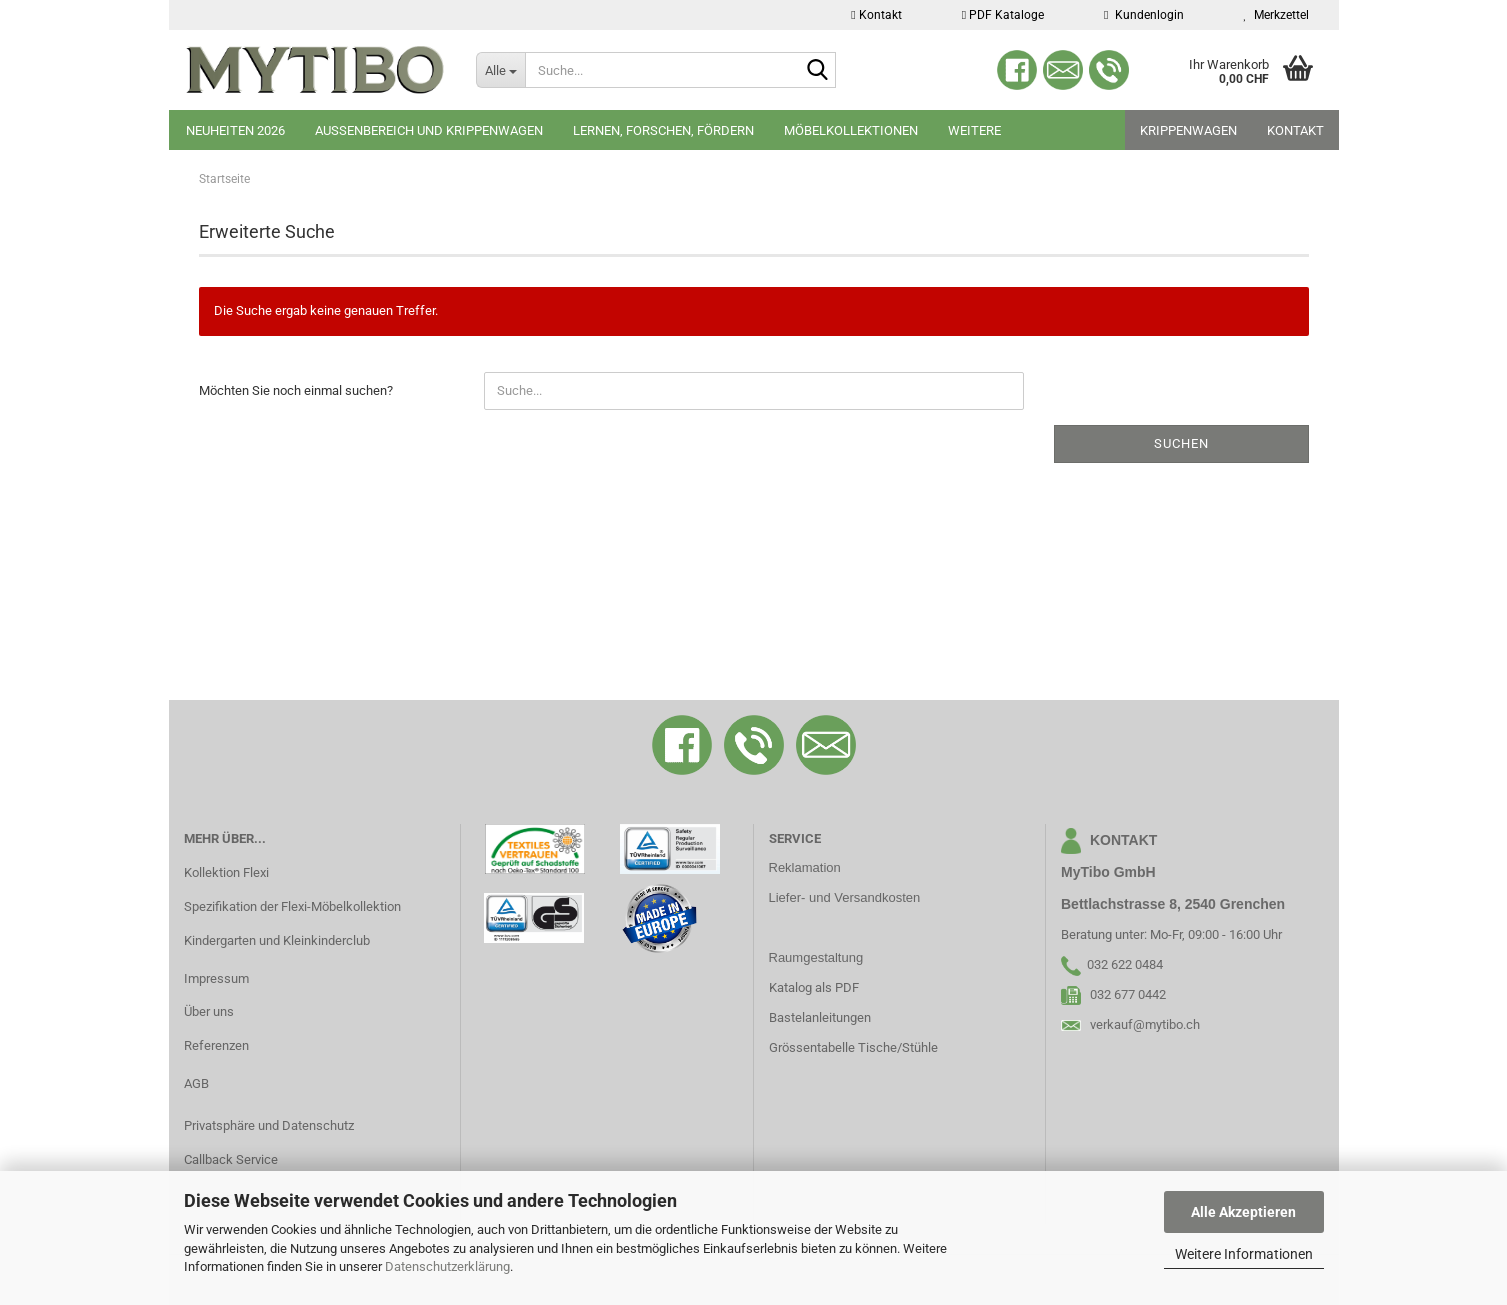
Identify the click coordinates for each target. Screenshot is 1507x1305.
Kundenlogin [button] (1143, 15)
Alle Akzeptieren (1243, 1212)
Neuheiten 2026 (235, 130)
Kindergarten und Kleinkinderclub (277, 940)
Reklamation (805, 867)
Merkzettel (1276, 15)
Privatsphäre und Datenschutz (269, 1125)
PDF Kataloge (1003, 15)
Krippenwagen (1188, 130)
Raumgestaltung (816, 957)
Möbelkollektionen (851, 130)
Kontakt (876, 15)
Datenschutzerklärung (447, 1266)
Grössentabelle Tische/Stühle (853, 1047)
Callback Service (231, 1159)
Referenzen (216, 1045)
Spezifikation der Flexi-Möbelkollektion (292, 906)
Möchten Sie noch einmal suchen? (296, 390)
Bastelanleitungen (820, 1017)
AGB (196, 1083)
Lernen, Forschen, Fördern (663, 130)
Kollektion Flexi (226, 872)
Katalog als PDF (814, 987)
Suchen (1181, 443)
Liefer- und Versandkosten (845, 897)
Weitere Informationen (1244, 1254)
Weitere (974, 130)
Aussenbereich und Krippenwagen (429, 130)
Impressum (216, 978)
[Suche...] (500, 70)
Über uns (209, 1011)
